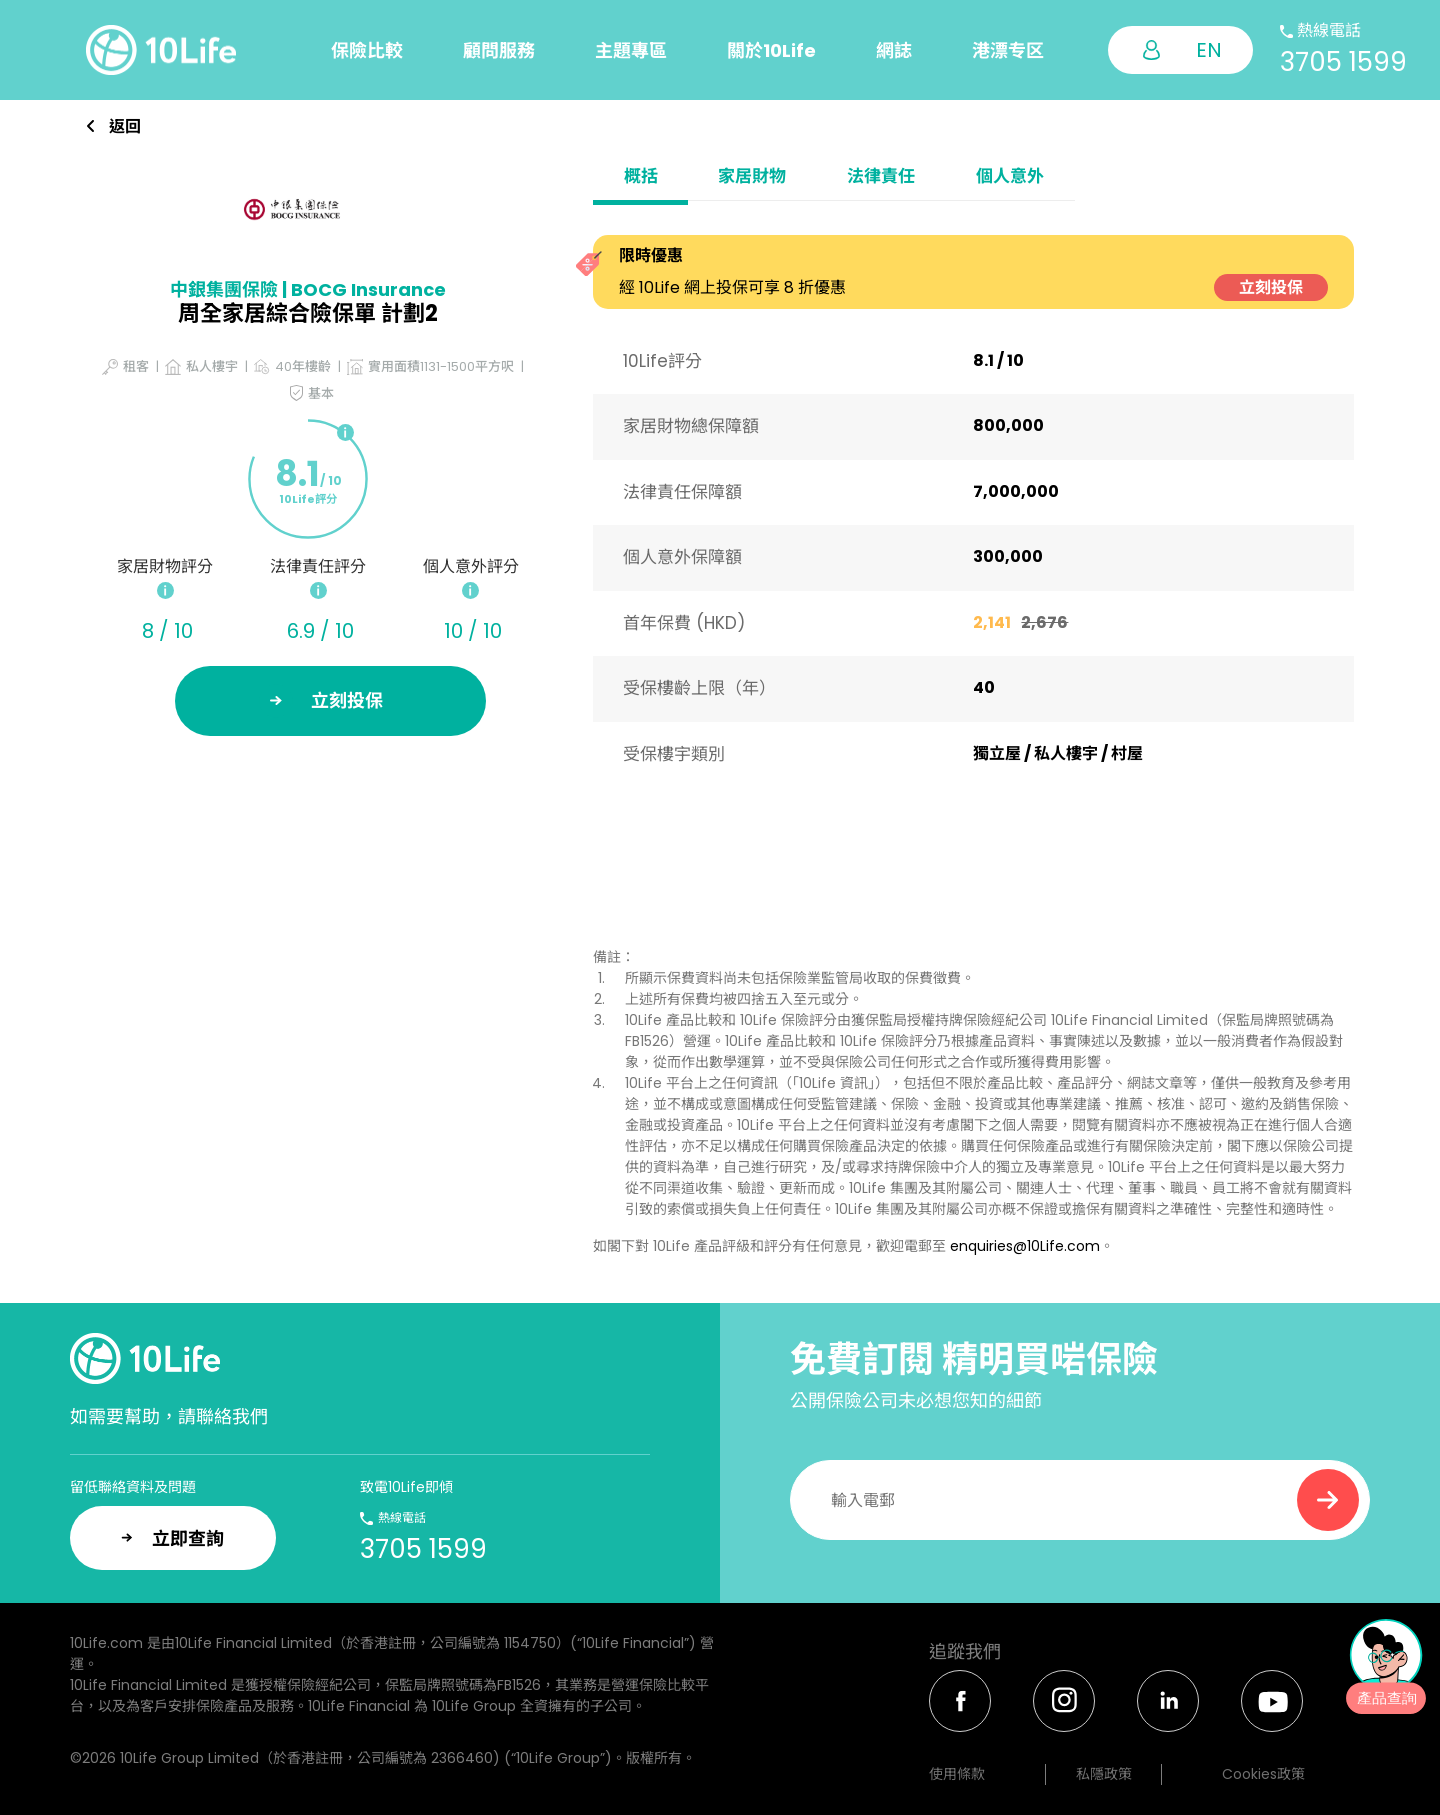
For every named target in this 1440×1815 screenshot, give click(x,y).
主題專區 (631, 50)
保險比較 (367, 50)
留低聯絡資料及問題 (133, 1487)
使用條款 (957, 1774)
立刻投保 (1271, 287)
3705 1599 (1343, 62)
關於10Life (771, 50)
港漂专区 (1008, 50)
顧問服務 (499, 50)
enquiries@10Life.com (1025, 1246)
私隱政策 (1104, 1774)
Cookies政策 (1263, 1774)
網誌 (894, 50)
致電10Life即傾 (406, 1487)
